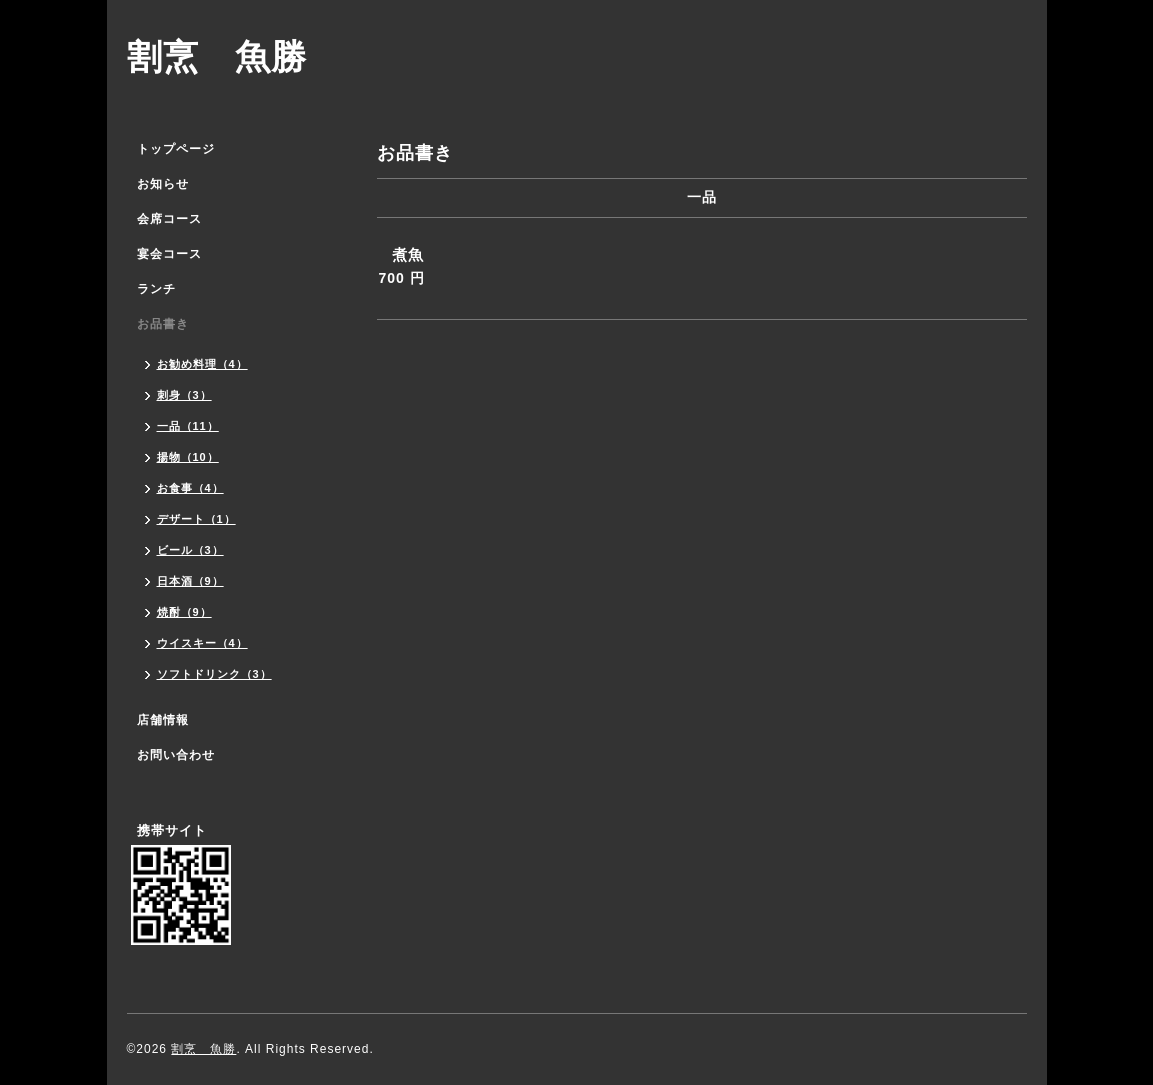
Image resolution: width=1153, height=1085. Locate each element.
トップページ (176, 149)
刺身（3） (184, 395)
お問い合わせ (176, 755)
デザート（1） (196, 519)
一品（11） (188, 426)
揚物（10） (188, 457)
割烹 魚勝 (217, 56)
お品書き (163, 324)
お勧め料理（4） (202, 364)
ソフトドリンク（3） (214, 674)
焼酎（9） (184, 612)
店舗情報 (163, 720)
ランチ (156, 289)
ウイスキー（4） (202, 643)
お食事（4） (190, 488)
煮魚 (408, 254)
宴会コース (169, 254)
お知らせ (163, 184)
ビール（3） (190, 550)
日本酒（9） (190, 581)
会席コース (169, 219)
